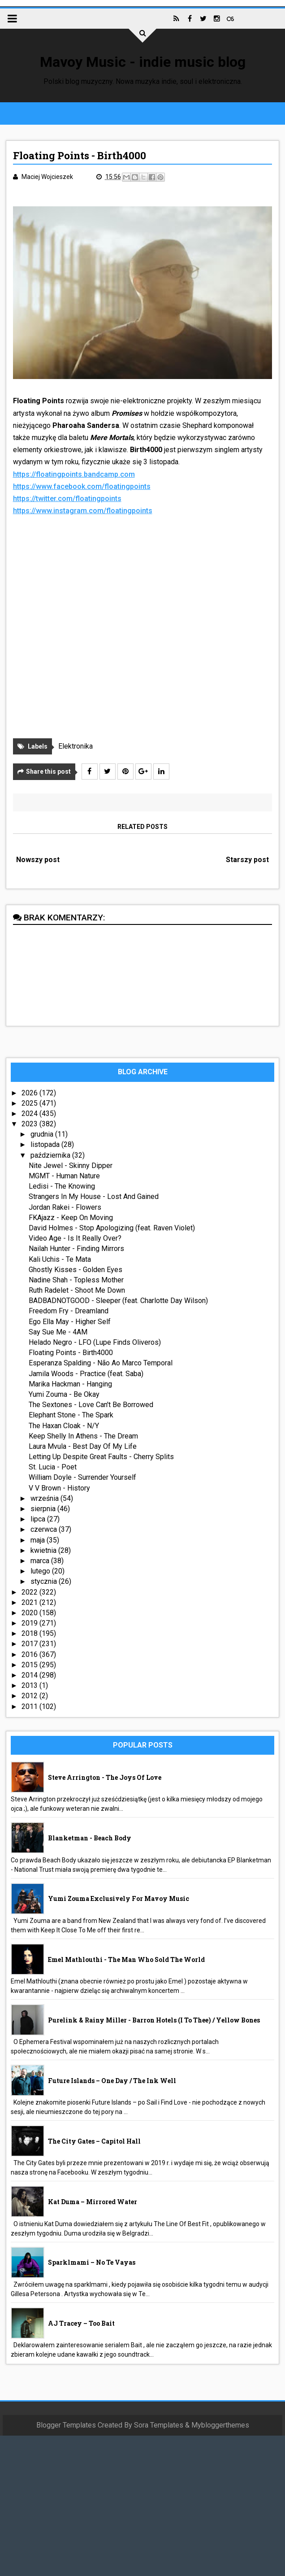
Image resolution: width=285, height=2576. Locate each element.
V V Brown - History (59, 1488)
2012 (30, 1695)
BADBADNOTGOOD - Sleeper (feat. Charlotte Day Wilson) (118, 1300)
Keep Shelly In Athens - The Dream (83, 1436)
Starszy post (247, 859)
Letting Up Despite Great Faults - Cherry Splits (101, 1456)
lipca (38, 1519)
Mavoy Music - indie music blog (143, 61)
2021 (30, 1602)
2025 (30, 1103)
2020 (30, 1612)
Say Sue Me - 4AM (58, 1332)
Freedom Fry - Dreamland (68, 1311)
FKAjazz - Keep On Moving (71, 1217)
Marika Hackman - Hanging (70, 1384)
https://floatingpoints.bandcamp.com (74, 474)
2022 (30, 1592)
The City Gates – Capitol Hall (94, 2141)
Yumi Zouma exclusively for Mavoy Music (118, 1898)
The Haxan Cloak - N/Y (64, 1425)
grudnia (42, 1134)
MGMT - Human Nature (64, 1176)
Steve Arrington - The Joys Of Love (104, 1777)
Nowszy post (38, 859)
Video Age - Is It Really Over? (75, 1238)
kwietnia (44, 1550)
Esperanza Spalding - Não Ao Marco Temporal (101, 1363)
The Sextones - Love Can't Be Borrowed (91, 1404)
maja (38, 1540)
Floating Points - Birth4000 (71, 1352)
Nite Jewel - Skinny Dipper (70, 1165)
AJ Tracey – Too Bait (81, 2323)
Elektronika (75, 746)
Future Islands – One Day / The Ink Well (112, 2080)
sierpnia (43, 1508)
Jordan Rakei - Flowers (65, 1207)
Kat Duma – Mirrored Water (92, 2201)
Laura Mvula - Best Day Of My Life (83, 1446)
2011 (30, 1706)
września (45, 1498)
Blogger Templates (66, 2425)
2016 (30, 1654)
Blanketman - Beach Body (89, 1838)
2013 (30, 1685)
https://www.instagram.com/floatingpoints (82, 510)
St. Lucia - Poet (53, 1467)
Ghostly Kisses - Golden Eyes (75, 1269)
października (51, 1155)
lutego (41, 1571)
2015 (30, 1665)
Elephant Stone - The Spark (71, 1415)
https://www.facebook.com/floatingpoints (82, 486)
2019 (30, 1623)
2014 (30, 1675)
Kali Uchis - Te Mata (60, 1259)
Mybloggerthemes (220, 2425)
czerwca (44, 1529)
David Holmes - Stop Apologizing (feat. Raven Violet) (112, 1228)
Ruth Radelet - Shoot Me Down (77, 1290)
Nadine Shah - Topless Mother (76, 1280)
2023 (30, 1124)
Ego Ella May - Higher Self (70, 1321)
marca (40, 1560)
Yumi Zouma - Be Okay (64, 1394)
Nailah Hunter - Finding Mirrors (76, 1248)
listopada (45, 1144)
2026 (30, 1093)
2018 (30, 1633)
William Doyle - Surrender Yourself (82, 1477)
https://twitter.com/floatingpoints (67, 498)
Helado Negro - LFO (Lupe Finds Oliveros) (95, 1342)
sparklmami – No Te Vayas (91, 2262)
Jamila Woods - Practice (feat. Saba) (86, 1373)
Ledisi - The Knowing (62, 1186)
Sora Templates (158, 2425)
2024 (30, 1113)
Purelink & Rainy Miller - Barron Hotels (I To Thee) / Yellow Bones (154, 2020)
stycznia (44, 1581)
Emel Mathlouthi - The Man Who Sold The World (126, 1959)
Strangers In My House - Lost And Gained (94, 1196)
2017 (30, 1643)
